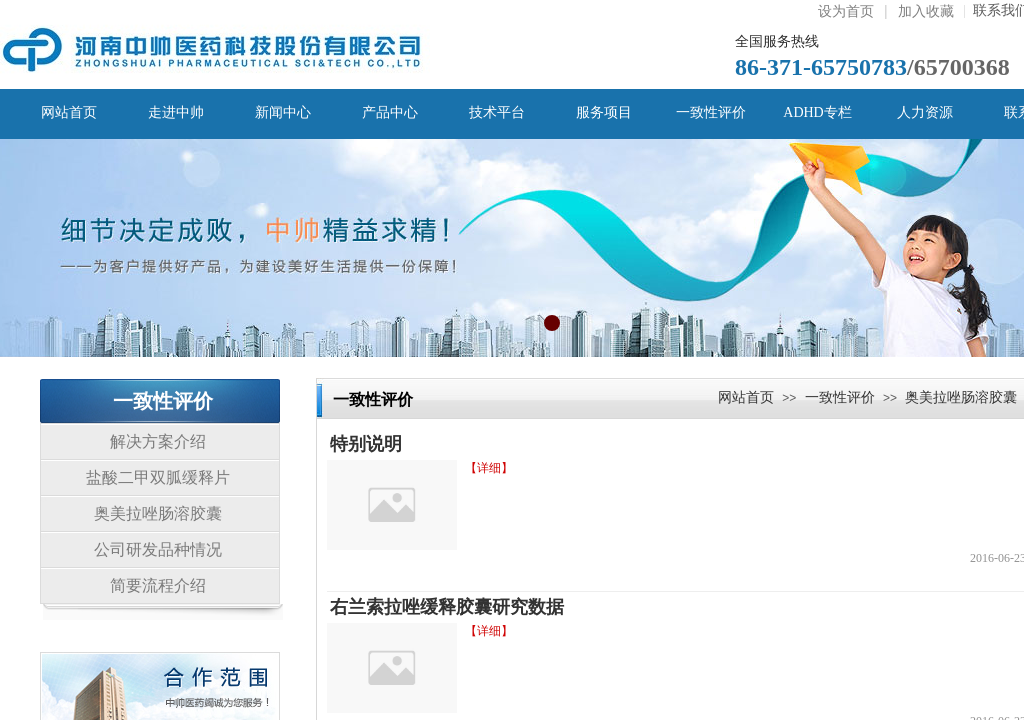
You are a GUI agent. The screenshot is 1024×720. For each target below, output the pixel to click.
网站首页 (746, 397)
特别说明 (366, 444)
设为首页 (846, 11)
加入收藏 (926, 11)
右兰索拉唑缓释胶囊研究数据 (447, 607)
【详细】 (489, 468)
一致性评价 (840, 397)
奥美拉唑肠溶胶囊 (961, 397)
